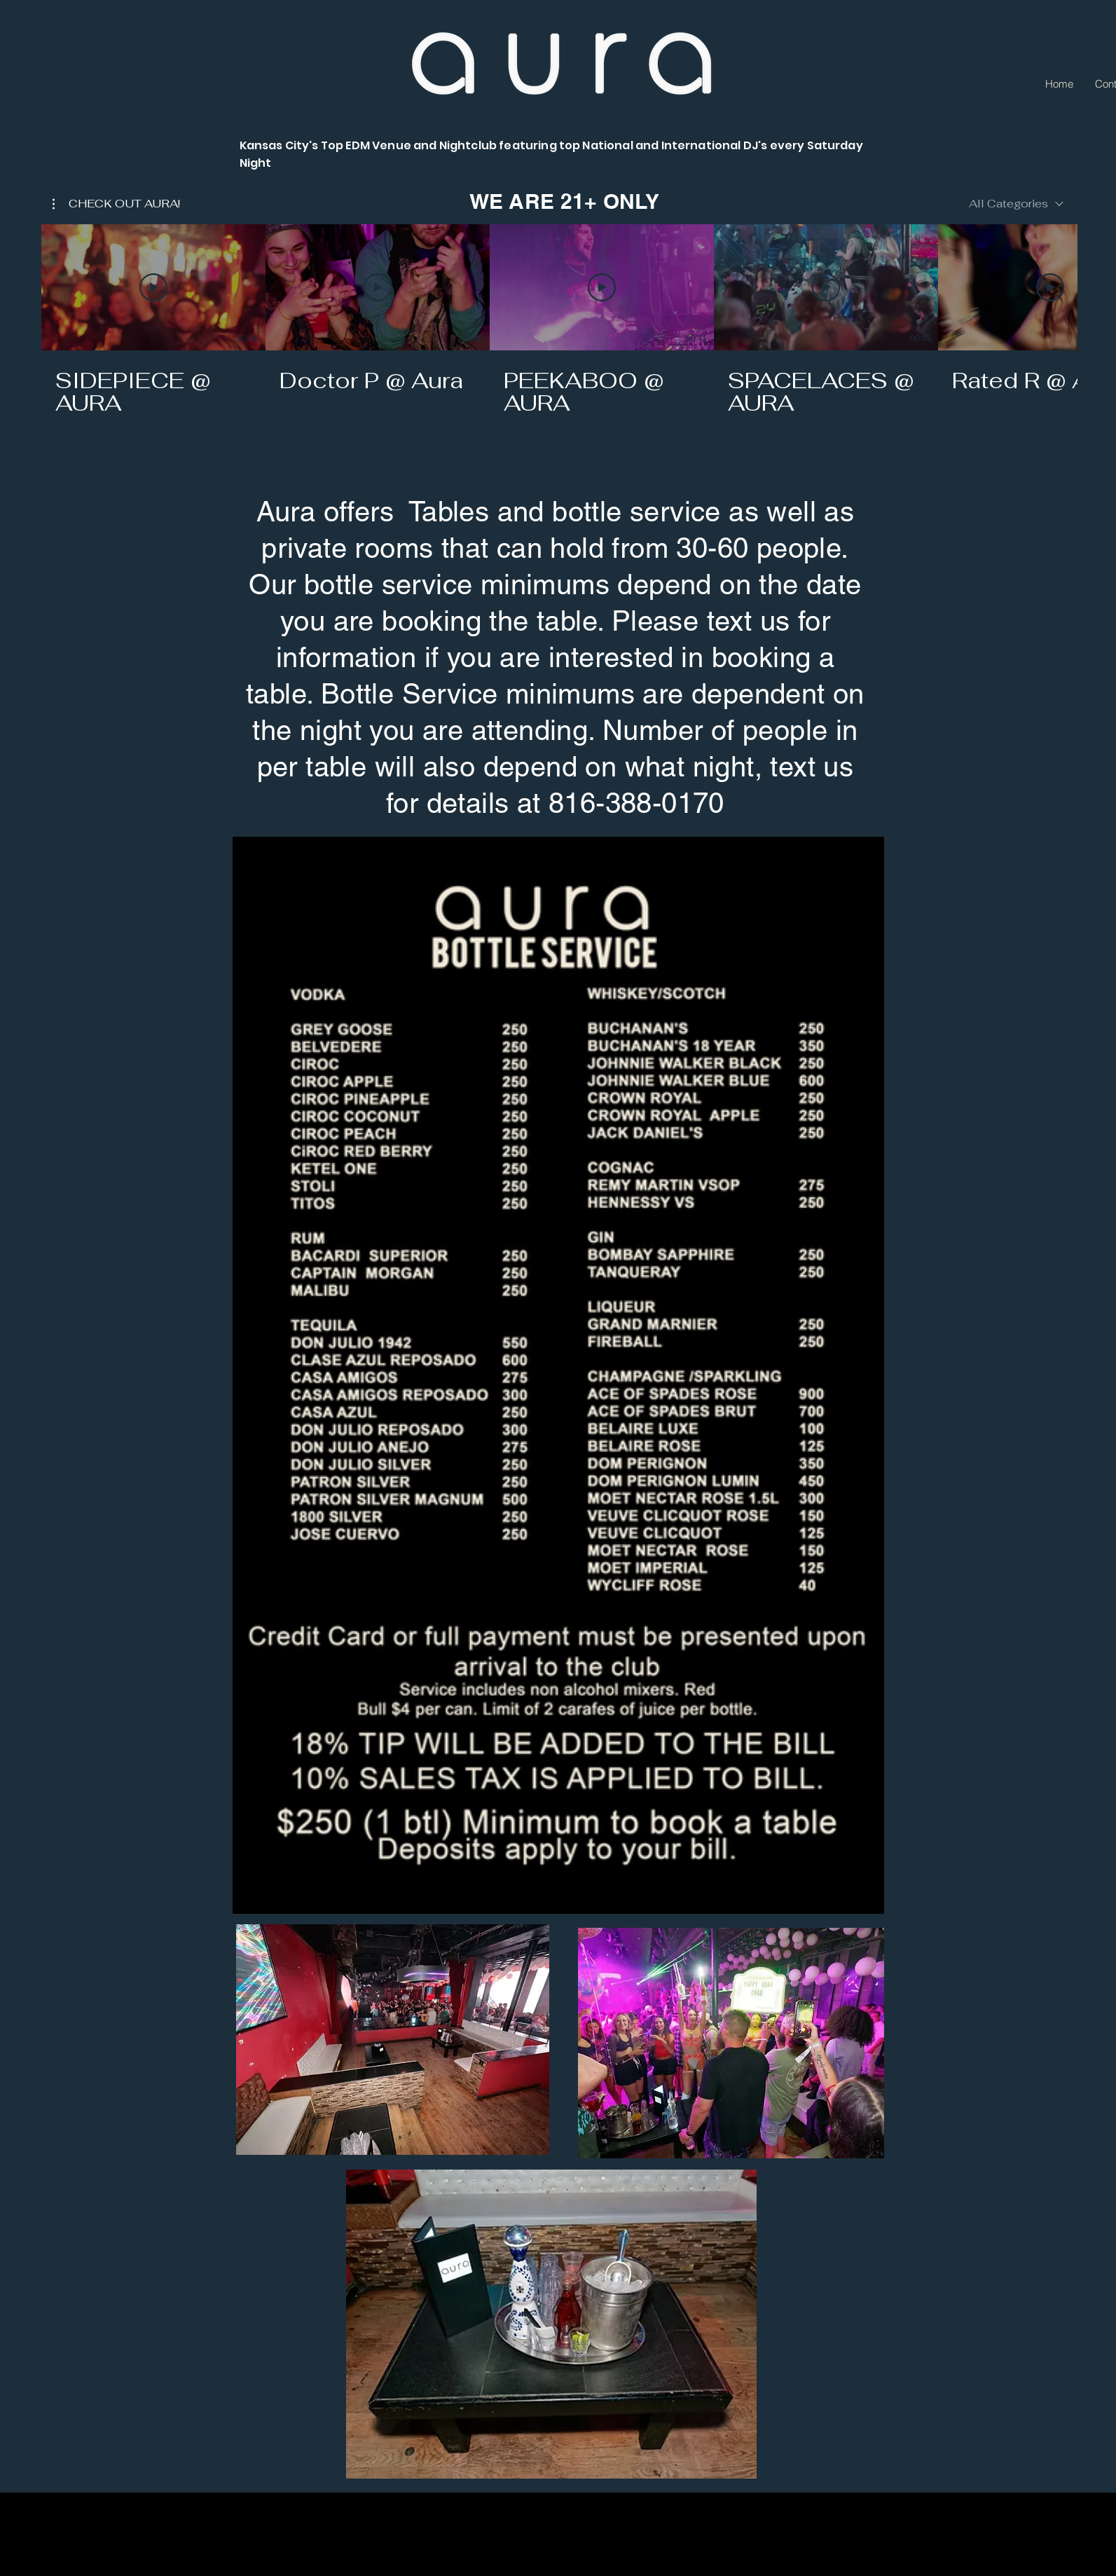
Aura (99, 32)
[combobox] (1016, 203)
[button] (116, 204)
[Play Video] (153, 287)
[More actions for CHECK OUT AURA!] (116, 204)
